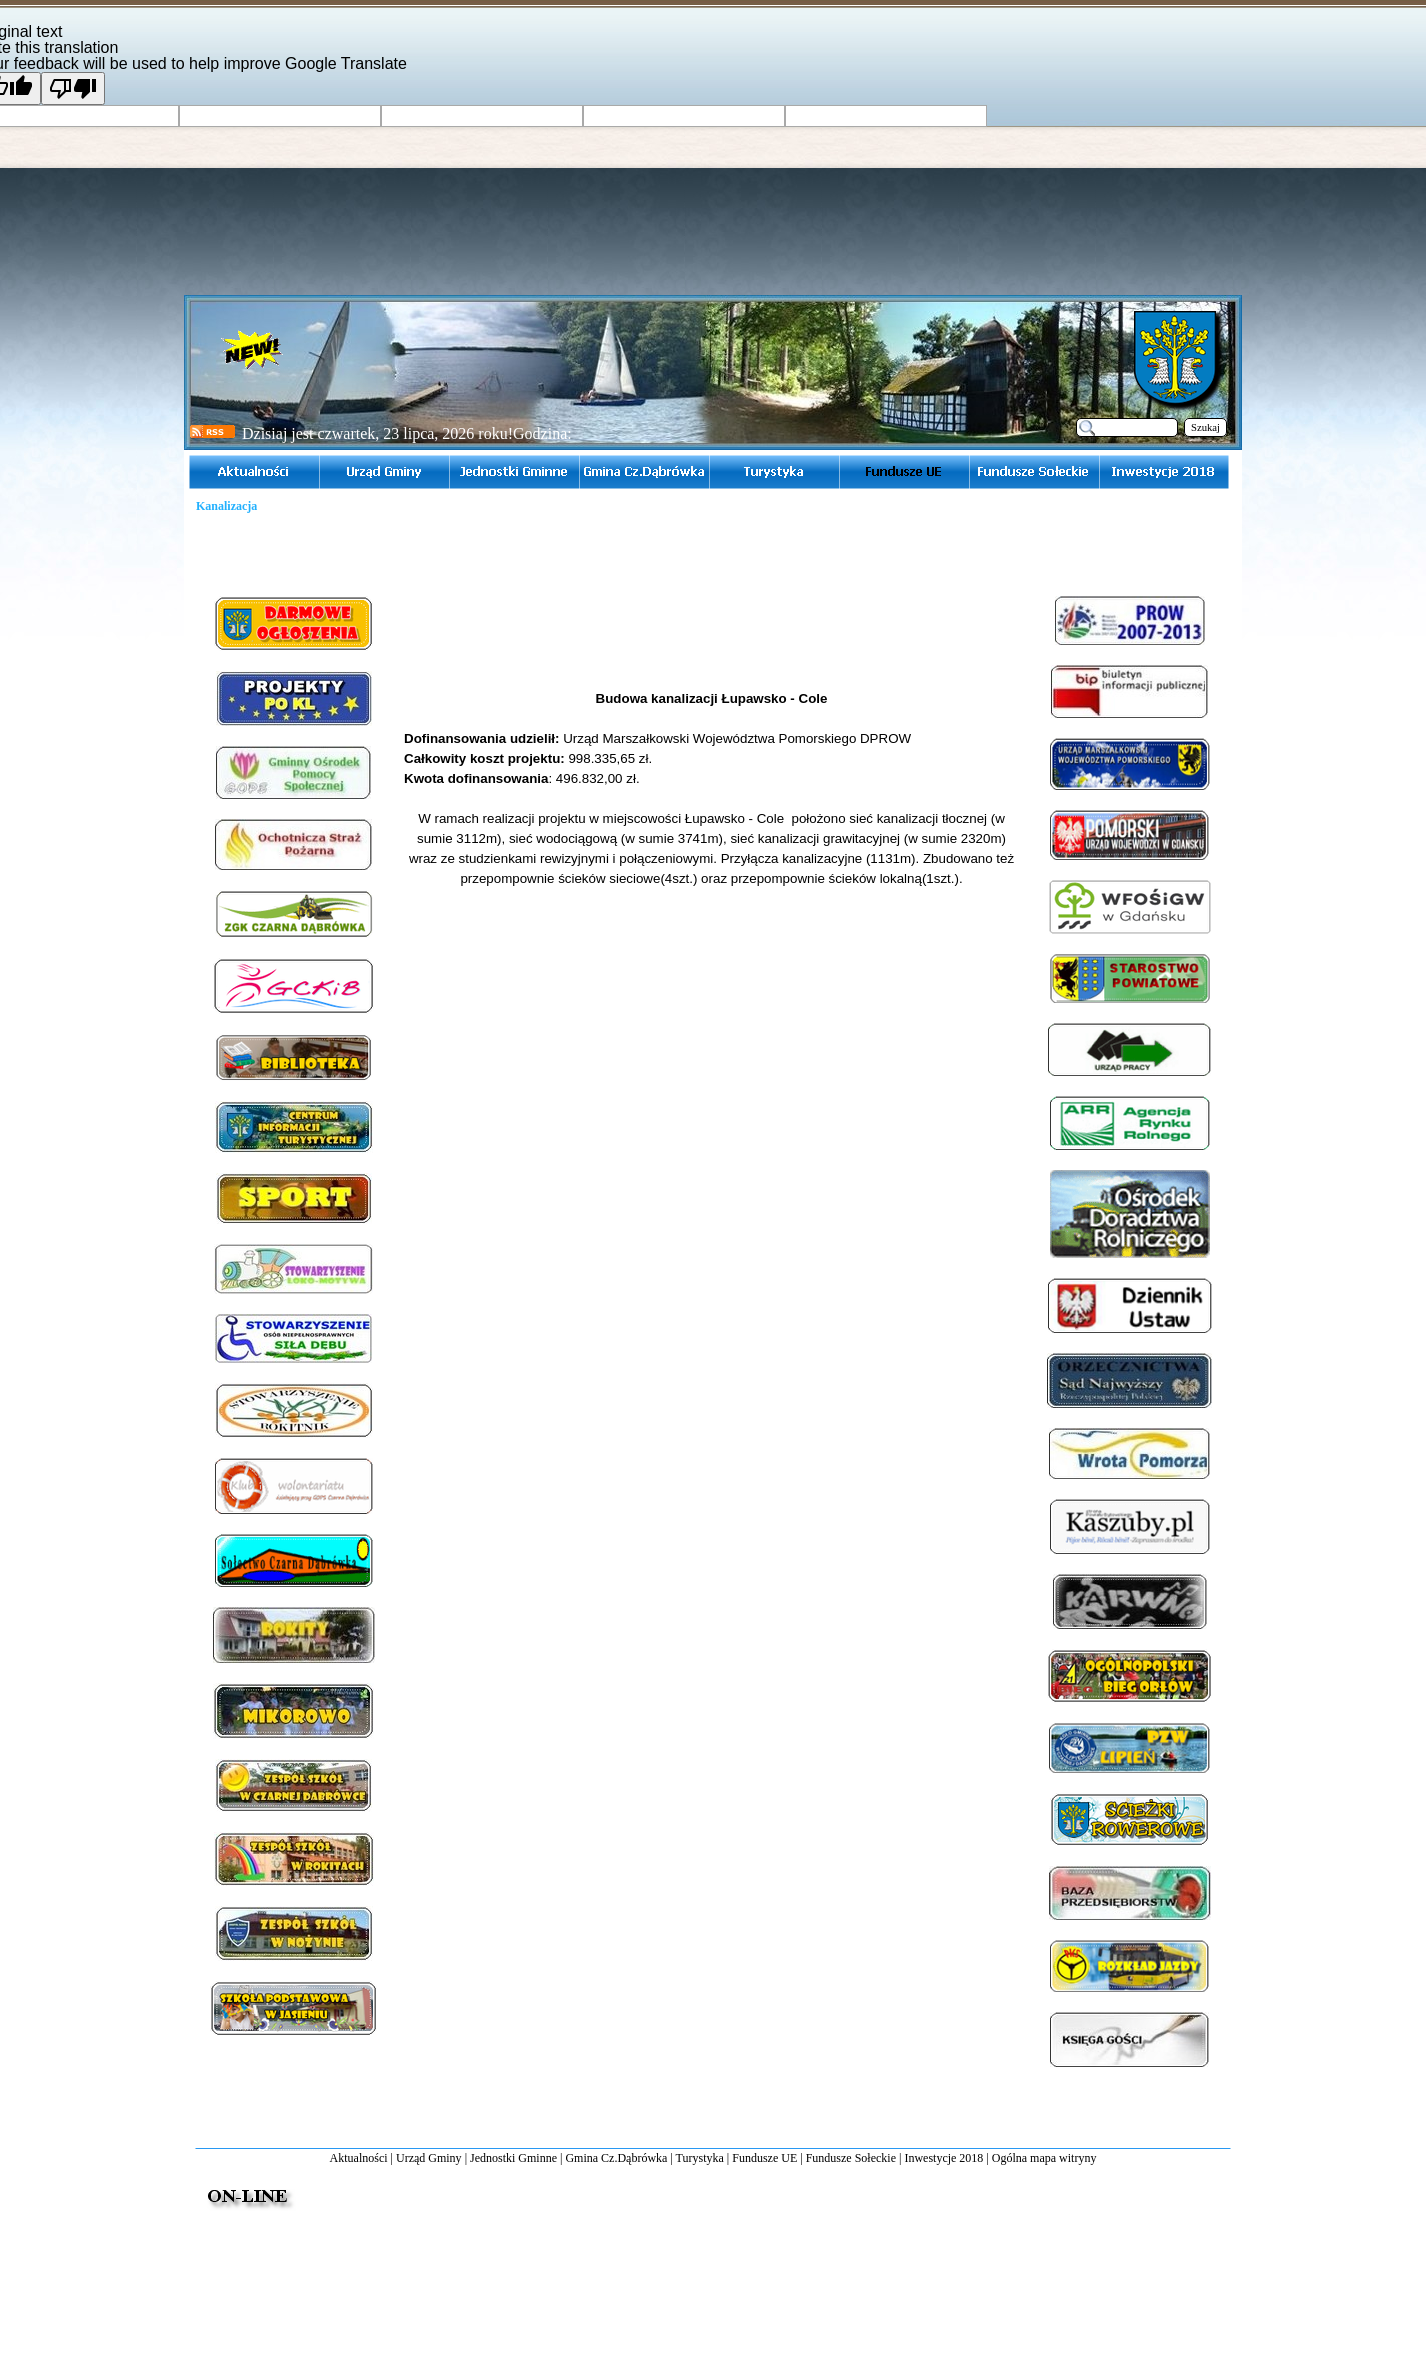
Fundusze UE (764, 2158)
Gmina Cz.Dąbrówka (616, 2158)
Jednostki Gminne (513, 2158)
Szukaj (1205, 427)
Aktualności (359, 2158)
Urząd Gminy (429, 2158)
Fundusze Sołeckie (851, 2158)
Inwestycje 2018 (943, 2158)
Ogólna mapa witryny (1044, 2158)
